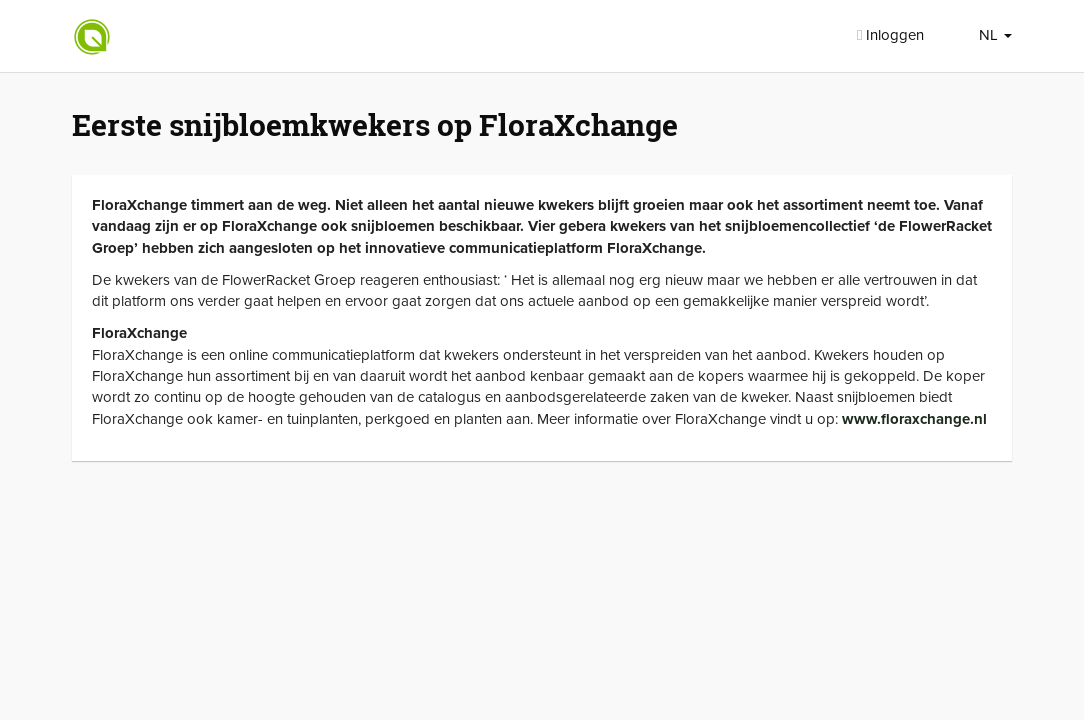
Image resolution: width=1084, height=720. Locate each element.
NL (995, 35)
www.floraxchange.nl (914, 419)
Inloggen (890, 35)
